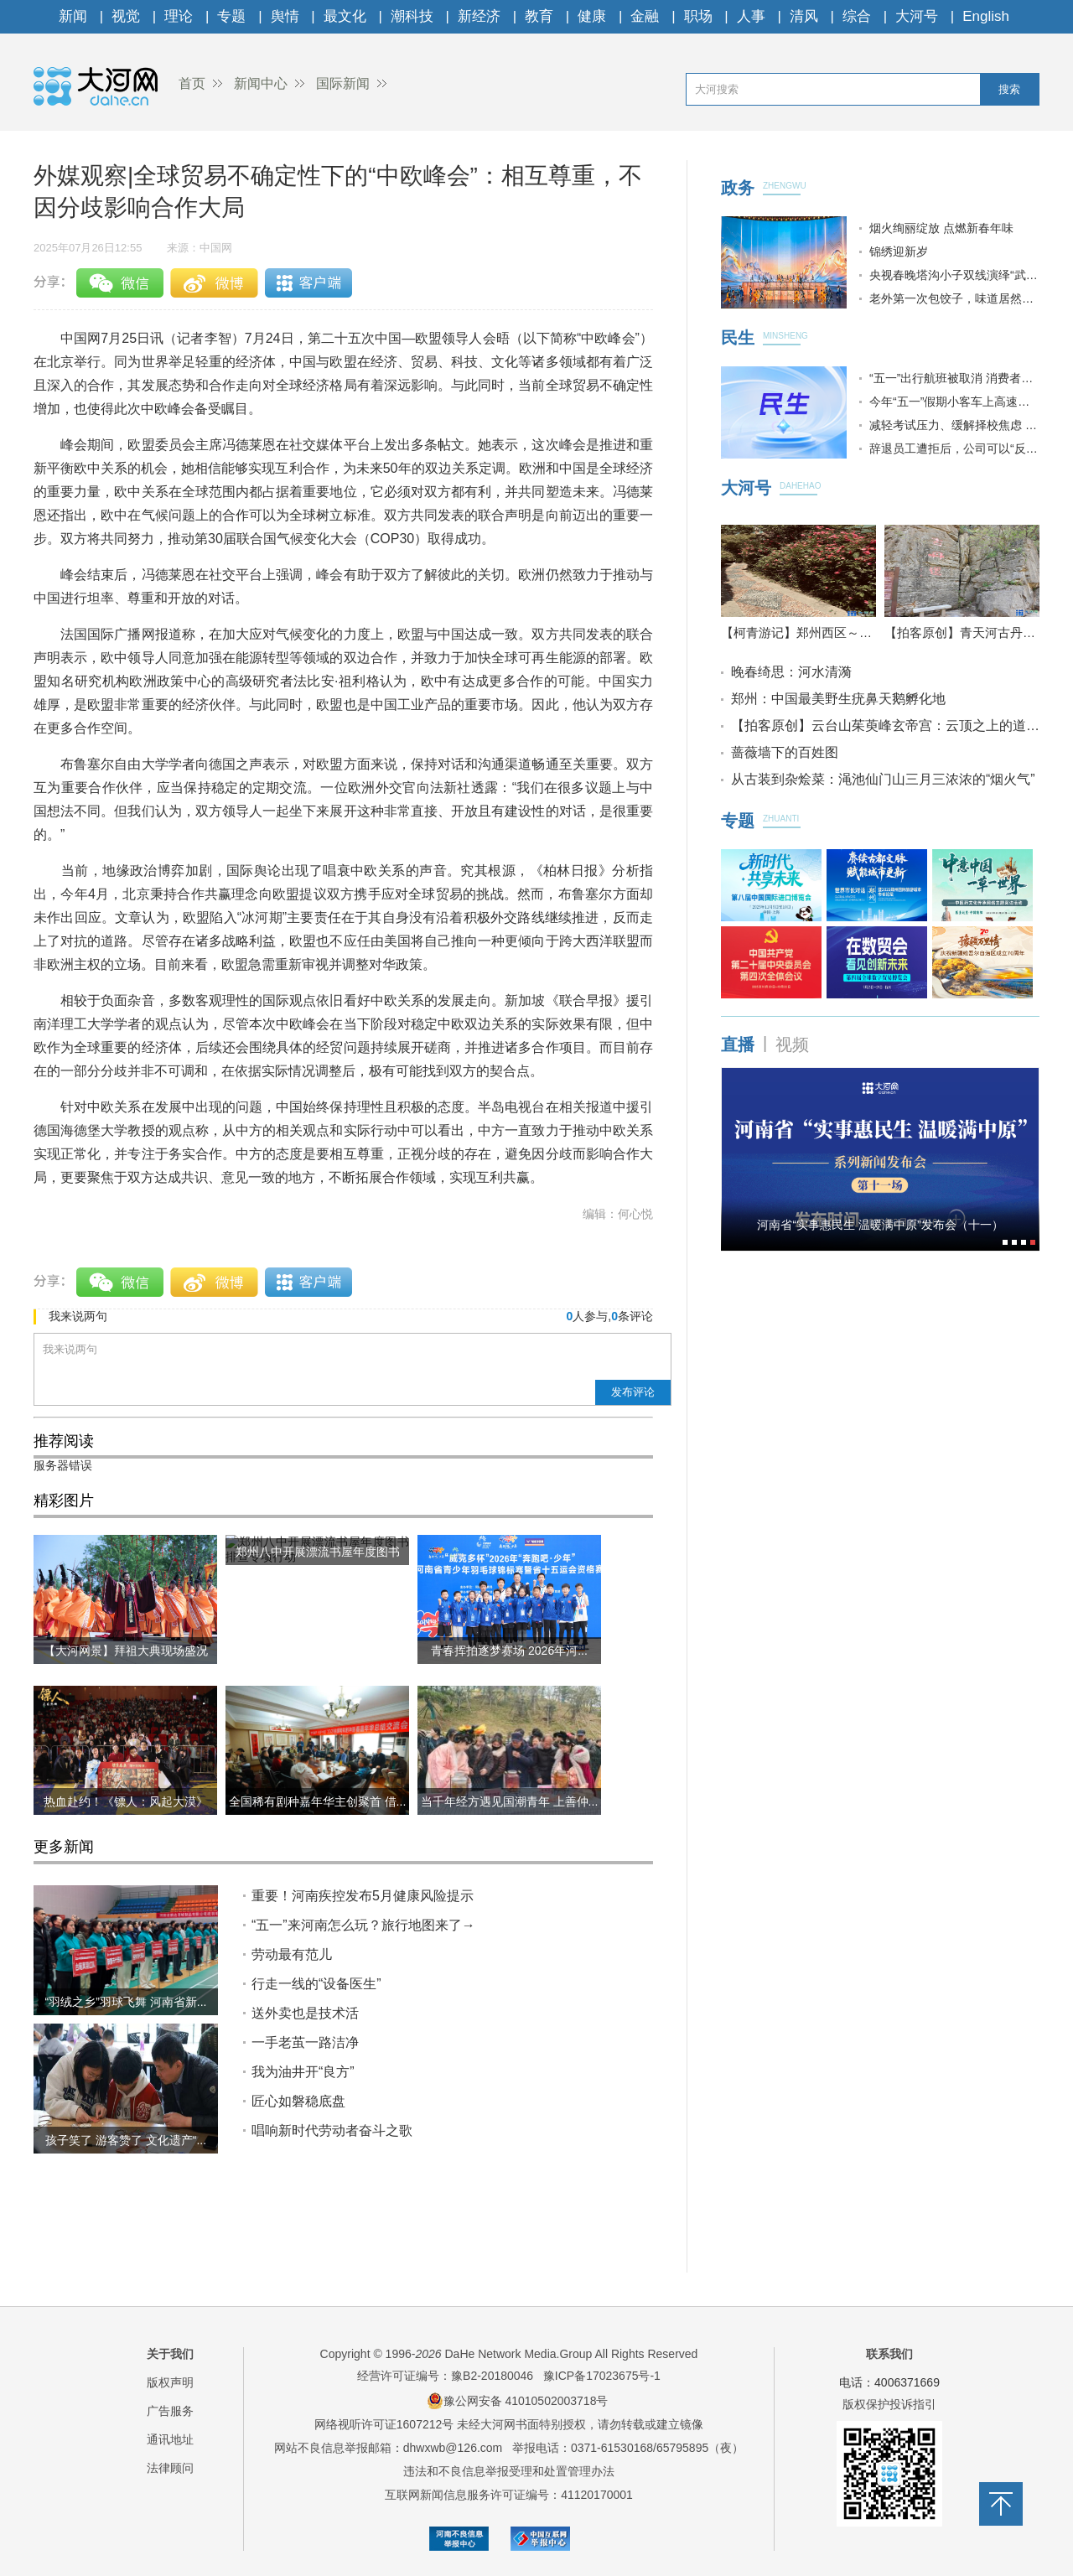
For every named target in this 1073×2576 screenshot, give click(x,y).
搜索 (1009, 89)
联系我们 (889, 2354)
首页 (192, 83)
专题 (231, 16)
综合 (856, 16)
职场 (698, 16)
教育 (539, 16)
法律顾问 (170, 2468)
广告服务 (170, 2411)
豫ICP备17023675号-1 (602, 2375)
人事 (751, 16)
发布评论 (633, 1392)
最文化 (345, 16)
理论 (178, 16)
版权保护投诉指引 (889, 2404)
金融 (644, 16)
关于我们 (170, 2354)
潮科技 (412, 16)
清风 (804, 16)
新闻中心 (261, 83)
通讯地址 (170, 2439)
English (985, 16)
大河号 (916, 16)
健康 (592, 16)
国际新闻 (343, 83)
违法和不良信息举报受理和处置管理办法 (508, 2471)
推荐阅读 (64, 1441)
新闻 (73, 16)
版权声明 (170, 2382)
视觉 (125, 16)
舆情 (285, 16)
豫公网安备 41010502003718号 (518, 2400)
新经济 (479, 16)
